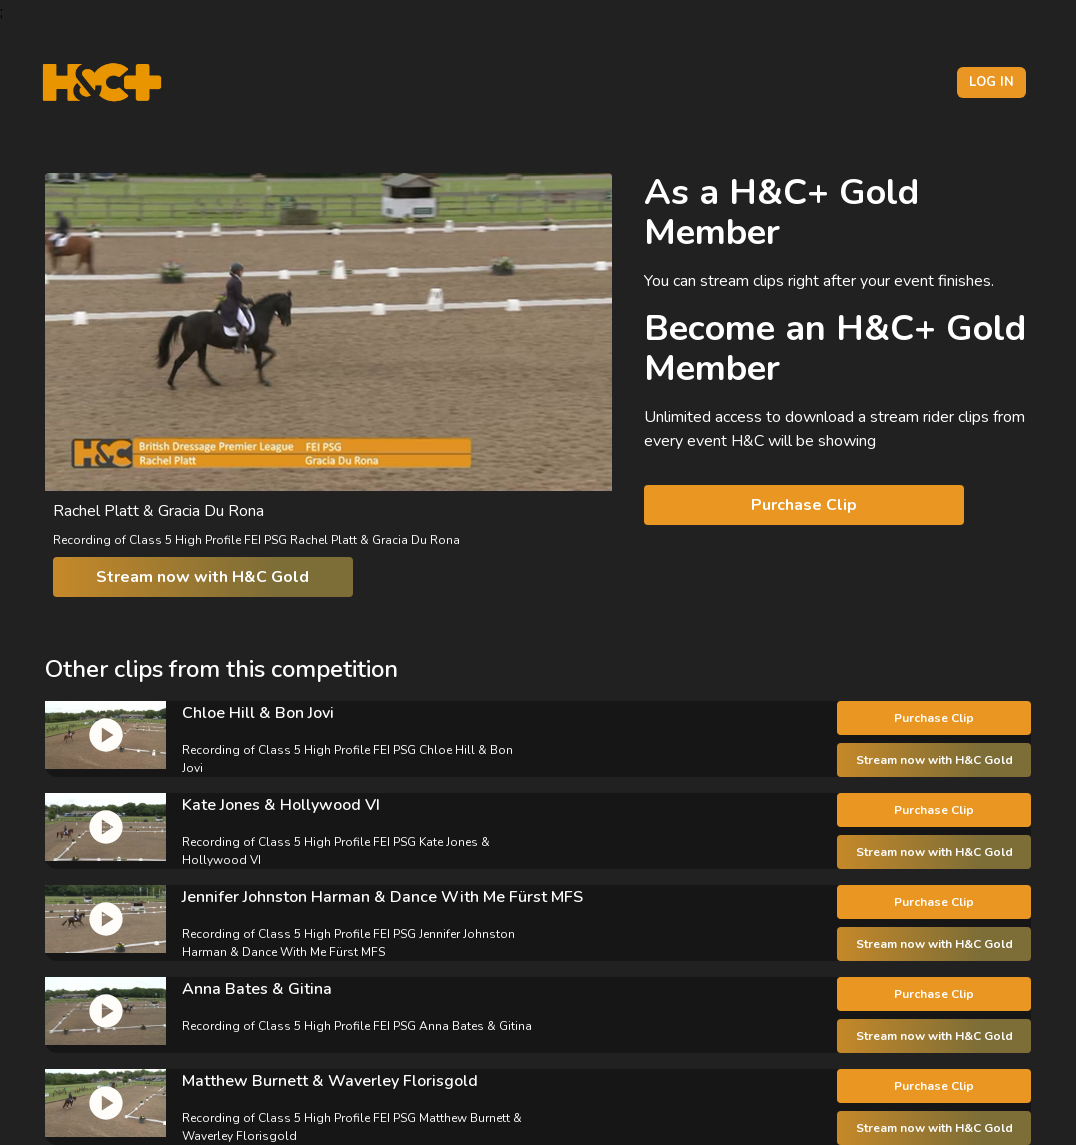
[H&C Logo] (101, 82)
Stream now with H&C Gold (202, 577)
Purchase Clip (804, 505)
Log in (991, 82)
